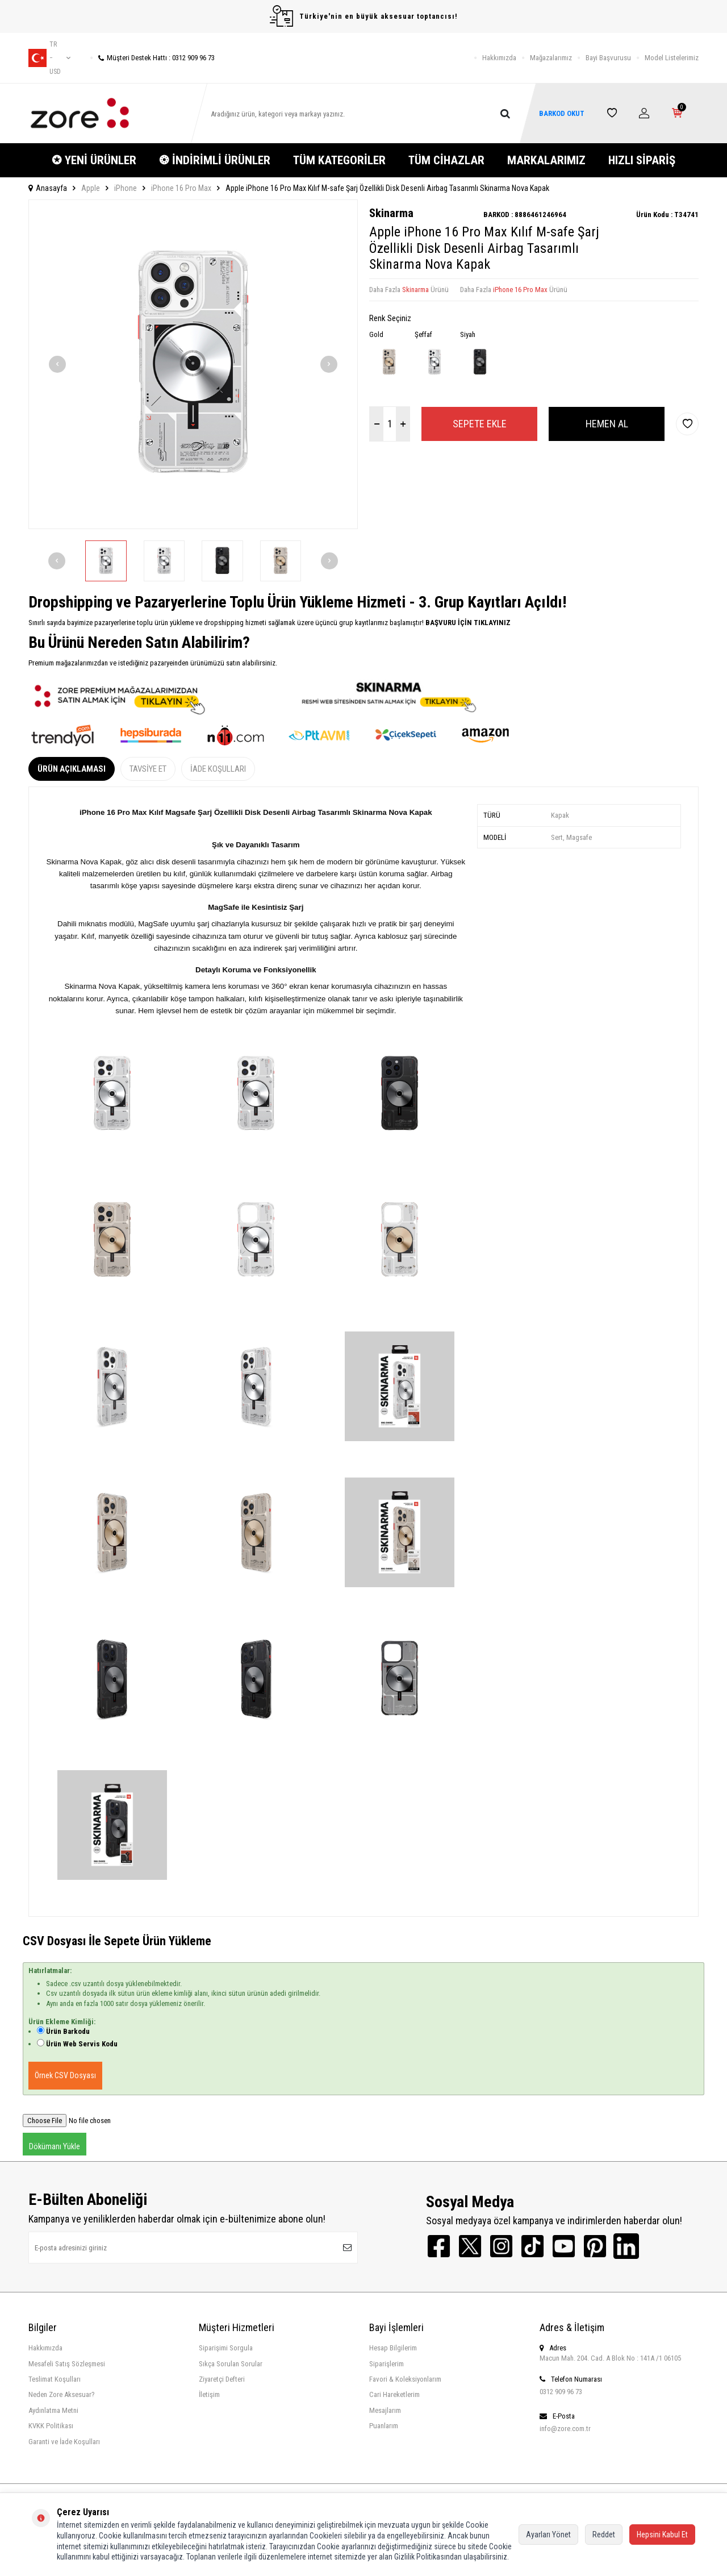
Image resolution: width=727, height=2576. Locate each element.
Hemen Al (607, 424)
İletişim (209, 2394)
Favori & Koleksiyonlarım (405, 2379)
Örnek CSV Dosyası (65, 2075)
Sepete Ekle (480, 424)
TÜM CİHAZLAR (446, 160)
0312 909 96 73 (561, 2391)
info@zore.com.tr (565, 2428)
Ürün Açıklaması (71, 769)
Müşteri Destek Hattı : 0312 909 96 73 (152, 57)
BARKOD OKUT (561, 113)
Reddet (603, 2534)
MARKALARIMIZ (546, 160)
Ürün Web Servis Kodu (82, 2044)
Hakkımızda (499, 57)
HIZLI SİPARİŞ (641, 160)
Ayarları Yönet (548, 2534)
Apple (90, 188)
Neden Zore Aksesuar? (61, 2394)
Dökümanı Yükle (54, 2146)
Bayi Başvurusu (608, 57)
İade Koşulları (218, 769)
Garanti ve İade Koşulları (64, 2441)
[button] (57, 364)
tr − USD (49, 58)
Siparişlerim (386, 2363)
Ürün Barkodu (68, 2031)
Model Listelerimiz (672, 57)
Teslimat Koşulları (54, 2379)
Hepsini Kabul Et (662, 2534)
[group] (193, 364)
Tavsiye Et (147, 769)
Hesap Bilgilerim (393, 2348)
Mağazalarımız (551, 57)
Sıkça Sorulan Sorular (230, 2363)
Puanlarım (383, 2425)
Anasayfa (47, 188)
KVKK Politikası (50, 2425)
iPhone (125, 188)
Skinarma (391, 213)
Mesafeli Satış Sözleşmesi (66, 2363)
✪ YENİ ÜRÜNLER (94, 160)
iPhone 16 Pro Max (181, 188)
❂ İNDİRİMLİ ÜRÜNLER (214, 160)
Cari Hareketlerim (394, 2394)
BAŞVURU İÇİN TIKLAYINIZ (467, 622)
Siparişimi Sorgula (226, 2348)
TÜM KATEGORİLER (339, 160)
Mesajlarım (385, 2410)
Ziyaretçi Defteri (222, 2379)
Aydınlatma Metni (53, 2410)
